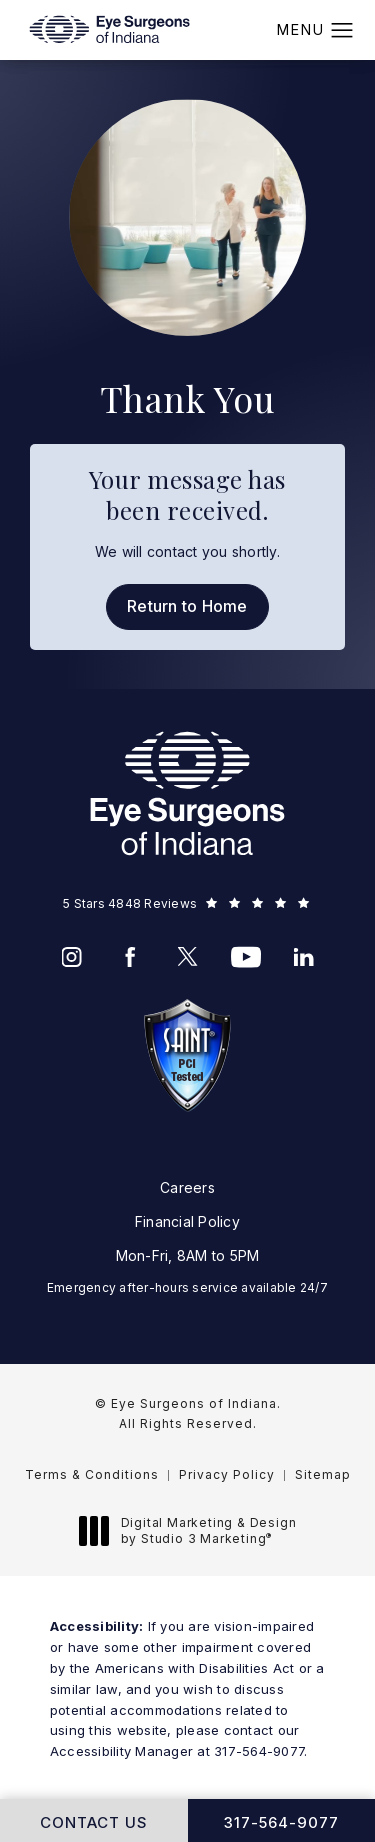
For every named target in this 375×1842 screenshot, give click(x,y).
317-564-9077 (259, 1751)
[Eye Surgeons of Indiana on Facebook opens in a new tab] (130, 957)
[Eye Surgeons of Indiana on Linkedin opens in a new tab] (304, 957)
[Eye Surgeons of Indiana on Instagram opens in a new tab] (72, 957)
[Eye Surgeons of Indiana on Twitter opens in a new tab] (188, 957)
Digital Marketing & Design (193, 1530)
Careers (187, 1187)
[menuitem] (72, 957)
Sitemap (323, 1474)
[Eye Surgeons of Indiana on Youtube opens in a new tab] (246, 957)
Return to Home (187, 606)
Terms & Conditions (92, 1474)
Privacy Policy (227, 1474)
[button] (342, 31)
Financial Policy (187, 1221)
